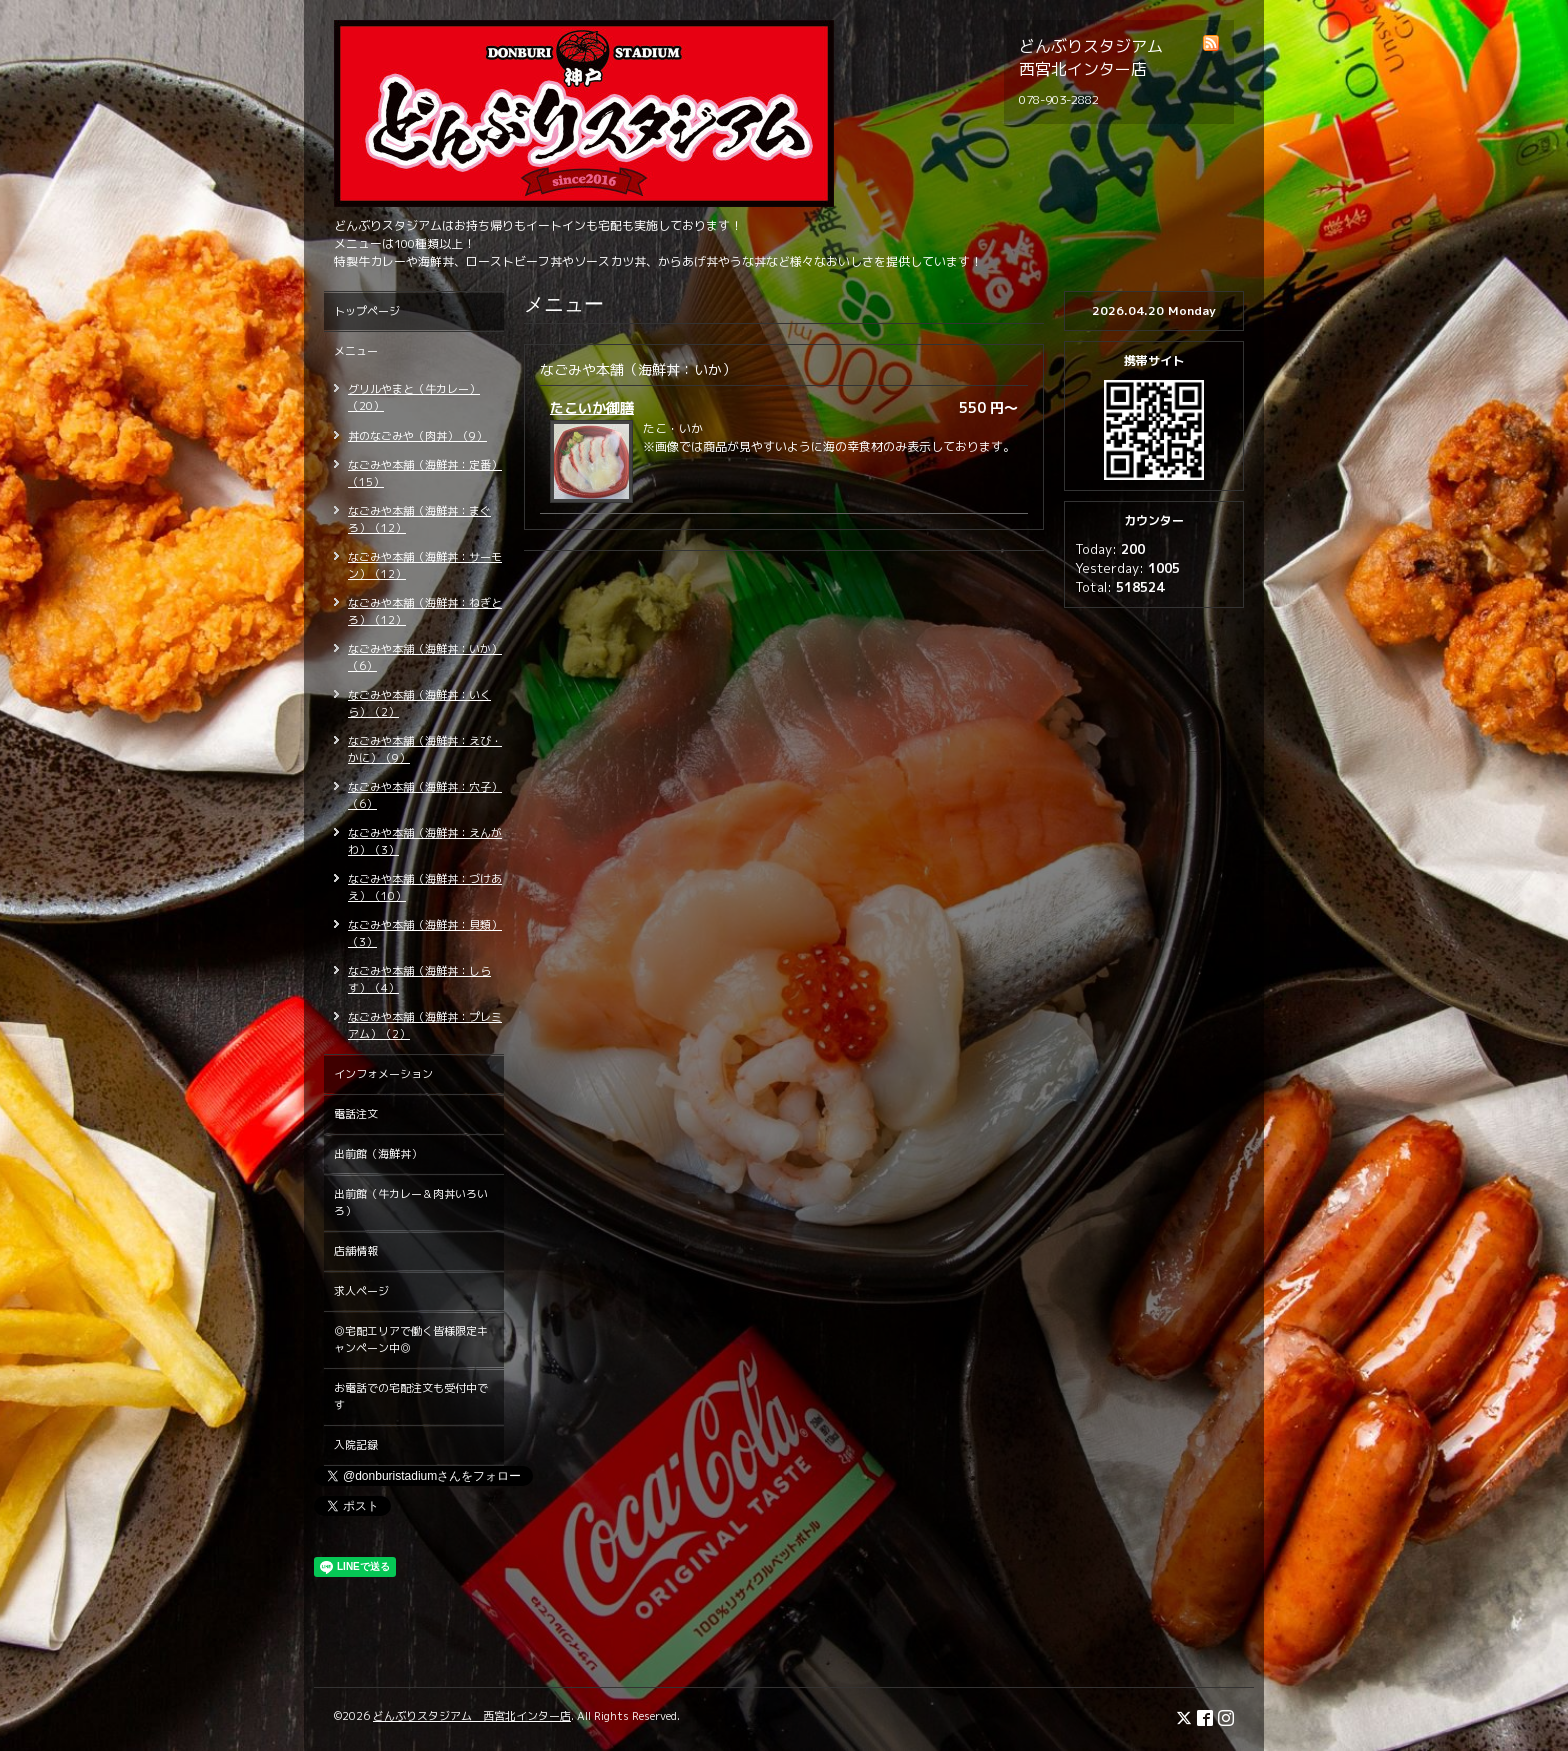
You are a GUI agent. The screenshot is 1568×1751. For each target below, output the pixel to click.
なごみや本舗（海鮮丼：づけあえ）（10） (425, 887)
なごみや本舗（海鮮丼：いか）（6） (425, 657)
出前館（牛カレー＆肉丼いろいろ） (411, 1202)
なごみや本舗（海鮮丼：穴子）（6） (425, 795)
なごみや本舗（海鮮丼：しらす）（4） (419, 979)
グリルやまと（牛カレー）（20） (414, 397)
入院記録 (356, 1445)
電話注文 (356, 1114)
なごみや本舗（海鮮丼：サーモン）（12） (425, 565)
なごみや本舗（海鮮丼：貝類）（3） (425, 933)
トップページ (367, 311)
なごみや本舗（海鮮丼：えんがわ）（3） (425, 841)
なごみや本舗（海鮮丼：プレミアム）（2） (425, 1025)
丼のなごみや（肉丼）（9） (417, 436)
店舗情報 (356, 1251)
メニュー (356, 351)
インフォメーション (383, 1074)
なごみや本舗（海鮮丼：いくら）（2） (419, 703)
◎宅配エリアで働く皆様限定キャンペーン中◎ (411, 1339)
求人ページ (361, 1291)
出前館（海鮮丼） (378, 1154)
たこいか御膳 (592, 407)
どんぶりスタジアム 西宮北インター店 (472, 1716)
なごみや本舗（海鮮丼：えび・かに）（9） (425, 749)
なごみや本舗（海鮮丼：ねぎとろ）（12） (425, 611)
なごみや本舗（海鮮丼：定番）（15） (425, 473)
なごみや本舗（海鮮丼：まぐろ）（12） (419, 519)
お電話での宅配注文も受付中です (411, 1396)
